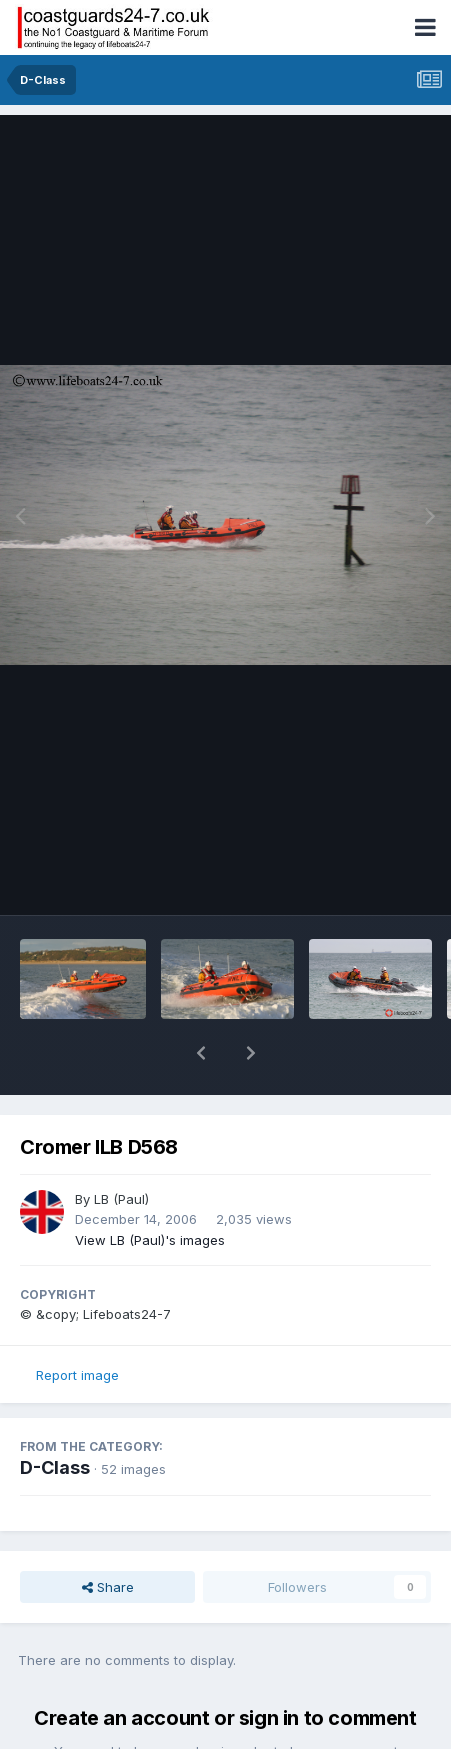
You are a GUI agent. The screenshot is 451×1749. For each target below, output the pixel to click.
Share (108, 1535)
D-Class (55, 1415)
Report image (77, 1323)
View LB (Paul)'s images (150, 1188)
